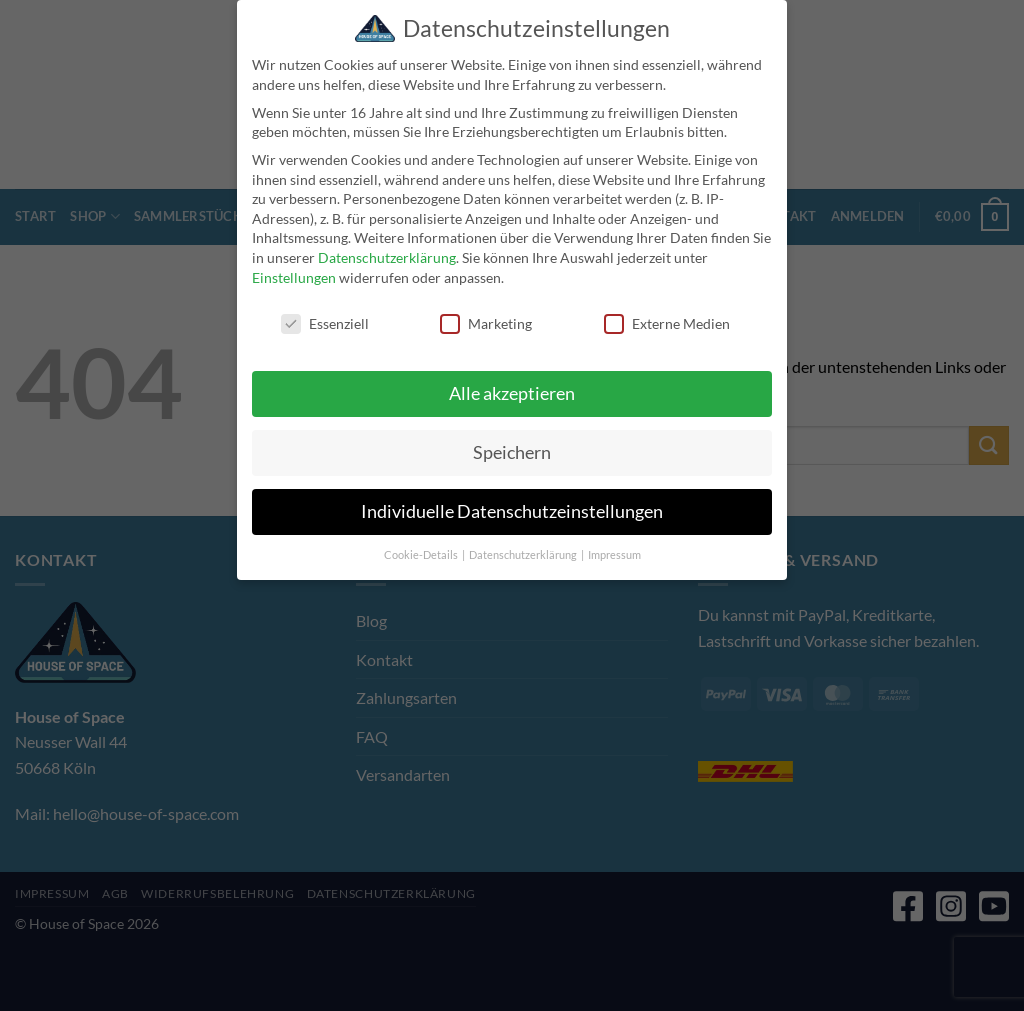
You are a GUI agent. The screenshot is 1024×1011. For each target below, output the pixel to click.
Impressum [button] (614, 555)
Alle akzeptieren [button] (512, 393)
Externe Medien (667, 323)
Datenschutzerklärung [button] (524, 555)
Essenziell (325, 323)
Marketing (486, 323)
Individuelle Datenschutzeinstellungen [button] (512, 511)
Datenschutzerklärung (387, 257)
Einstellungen (294, 277)
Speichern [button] (512, 452)
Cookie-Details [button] (422, 555)
